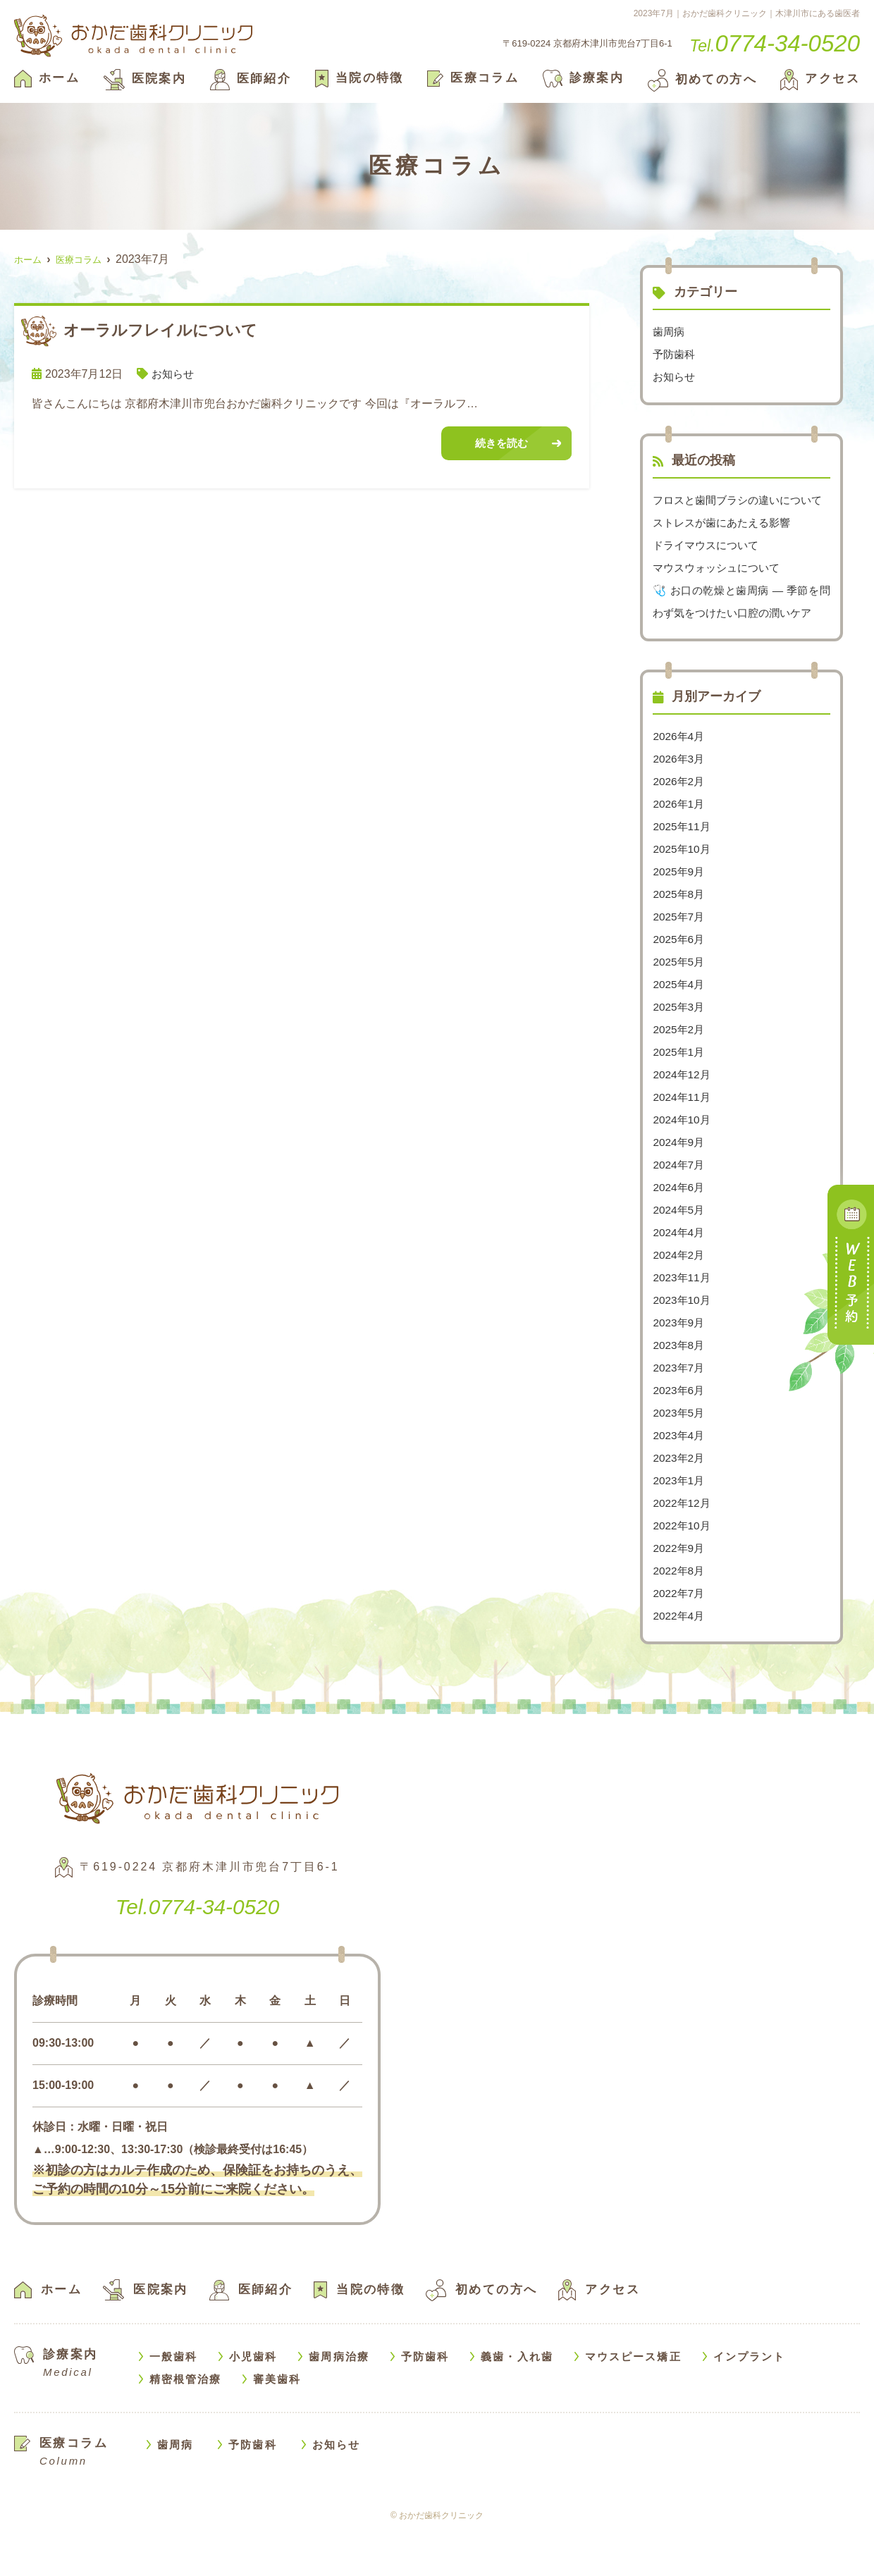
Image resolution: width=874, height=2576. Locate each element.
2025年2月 (680, 1074)
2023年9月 (680, 1368)
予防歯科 (675, 354)
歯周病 (670, 332)
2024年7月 (680, 1210)
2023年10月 (683, 1345)
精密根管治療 (185, 2424)
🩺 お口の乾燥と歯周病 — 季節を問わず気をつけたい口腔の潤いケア (741, 635)
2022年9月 (680, 1593)
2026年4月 (680, 781)
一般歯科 (173, 2402)
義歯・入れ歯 (517, 2402)
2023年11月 (683, 1323)
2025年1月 (680, 1097)
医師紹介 (251, 78)
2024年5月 (680, 1255)
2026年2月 (680, 826)
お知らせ (174, 374)
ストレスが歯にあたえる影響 (726, 545)
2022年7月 (680, 1638)
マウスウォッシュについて (720, 590)
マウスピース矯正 (633, 2402)
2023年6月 (680, 1435)
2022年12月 (683, 1548)
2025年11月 (683, 871)
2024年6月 (680, 1232)
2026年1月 (680, 849)
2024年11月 (683, 1142)
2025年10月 (683, 894)
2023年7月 (680, 1413)
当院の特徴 (359, 78)
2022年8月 (680, 1616)
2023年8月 (680, 1390)
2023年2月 (680, 1503)
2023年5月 (680, 1458)
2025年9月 (680, 917)
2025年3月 (680, 1052)
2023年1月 (680, 1526)
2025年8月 (680, 939)
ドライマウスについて (709, 568)
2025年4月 (680, 1029)
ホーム (47, 78)
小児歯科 (253, 2402)
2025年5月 (680, 1007)
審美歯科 (277, 2424)
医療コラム (473, 78)
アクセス (820, 78)
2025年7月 (680, 962)
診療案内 (583, 78)
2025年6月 (680, 984)
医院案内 (145, 78)
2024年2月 (680, 1300)
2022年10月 (683, 1571)
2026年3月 (680, 804)
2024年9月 (680, 1187)
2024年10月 (683, 1165)
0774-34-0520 (197, 1950)
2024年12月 (683, 1120)
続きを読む (501, 444)
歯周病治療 (339, 2402)
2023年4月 (680, 1480)
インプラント (749, 2402)
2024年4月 (680, 1277)
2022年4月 (680, 1661)
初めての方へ (702, 79)
